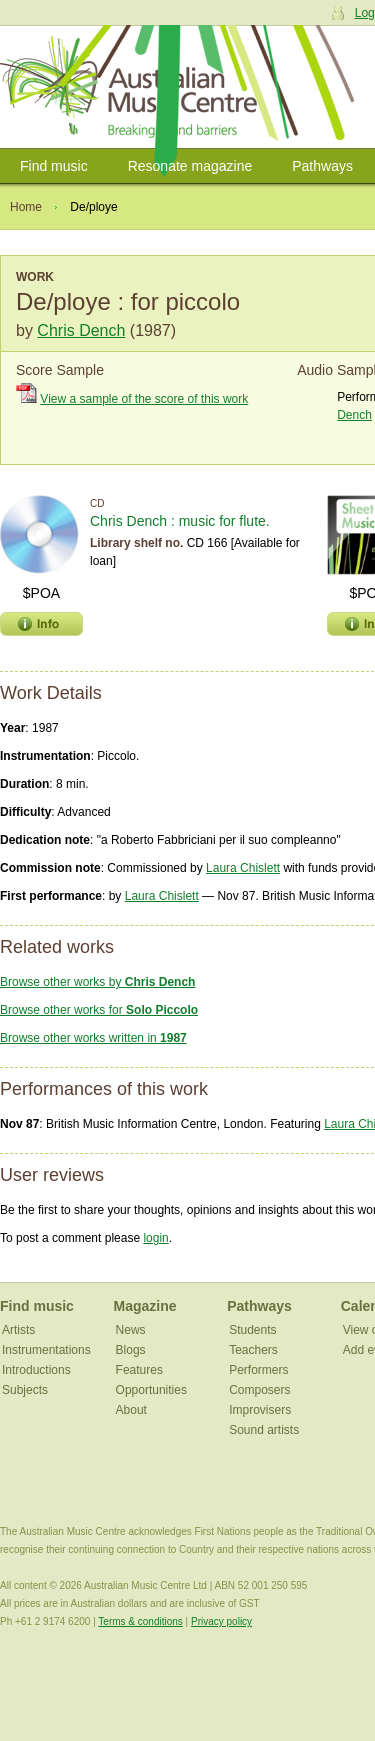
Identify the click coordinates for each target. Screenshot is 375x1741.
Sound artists (264, 1430)
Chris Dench (81, 330)
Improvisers (260, 1410)
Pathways (322, 166)
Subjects (25, 1390)
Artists (18, 1330)
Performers (258, 1370)
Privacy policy (221, 1621)
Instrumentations (46, 1350)
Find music (54, 166)
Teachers (253, 1350)
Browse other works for (99, 1010)
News (131, 1330)
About (131, 1410)
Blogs (131, 1350)
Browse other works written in (93, 1038)
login (155, 1238)
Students (252, 1330)
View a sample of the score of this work (144, 399)
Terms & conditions (140, 1621)
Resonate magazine (190, 166)
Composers (259, 1390)
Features (139, 1370)
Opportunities (151, 1390)
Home (26, 207)
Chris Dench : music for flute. (180, 521)
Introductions (36, 1370)
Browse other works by (97, 982)
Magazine (145, 1306)
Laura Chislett (243, 868)
